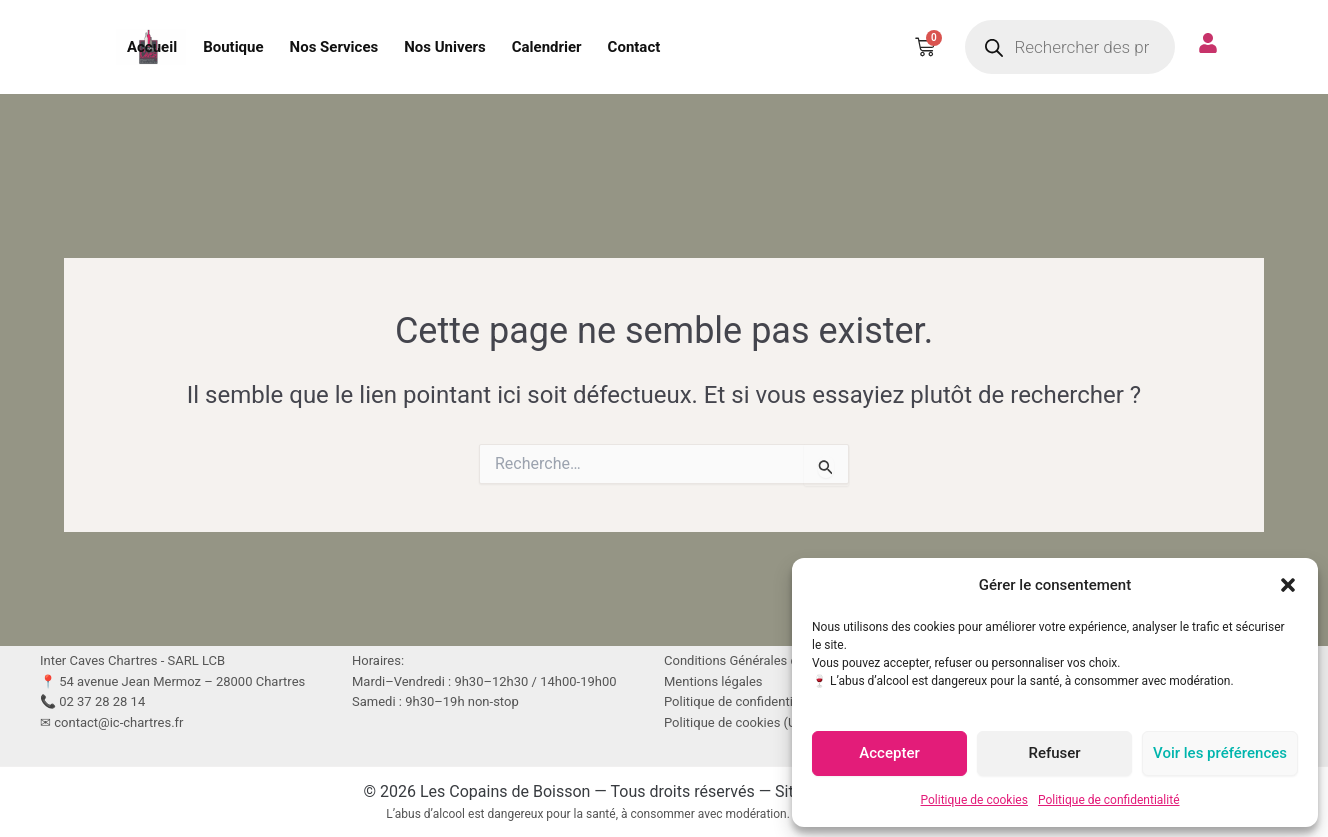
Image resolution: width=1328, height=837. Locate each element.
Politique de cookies (974, 800)
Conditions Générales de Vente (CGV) (771, 660)
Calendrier (547, 47)
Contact (634, 47)
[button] (1288, 585)
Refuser (1054, 753)
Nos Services (334, 47)
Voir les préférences (1220, 753)
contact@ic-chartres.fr (118, 722)
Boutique (233, 47)
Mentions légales (713, 681)
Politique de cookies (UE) (736, 722)
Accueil (152, 47)
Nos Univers (445, 47)
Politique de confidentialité (1109, 800)
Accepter (889, 753)
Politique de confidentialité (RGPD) (763, 701)
